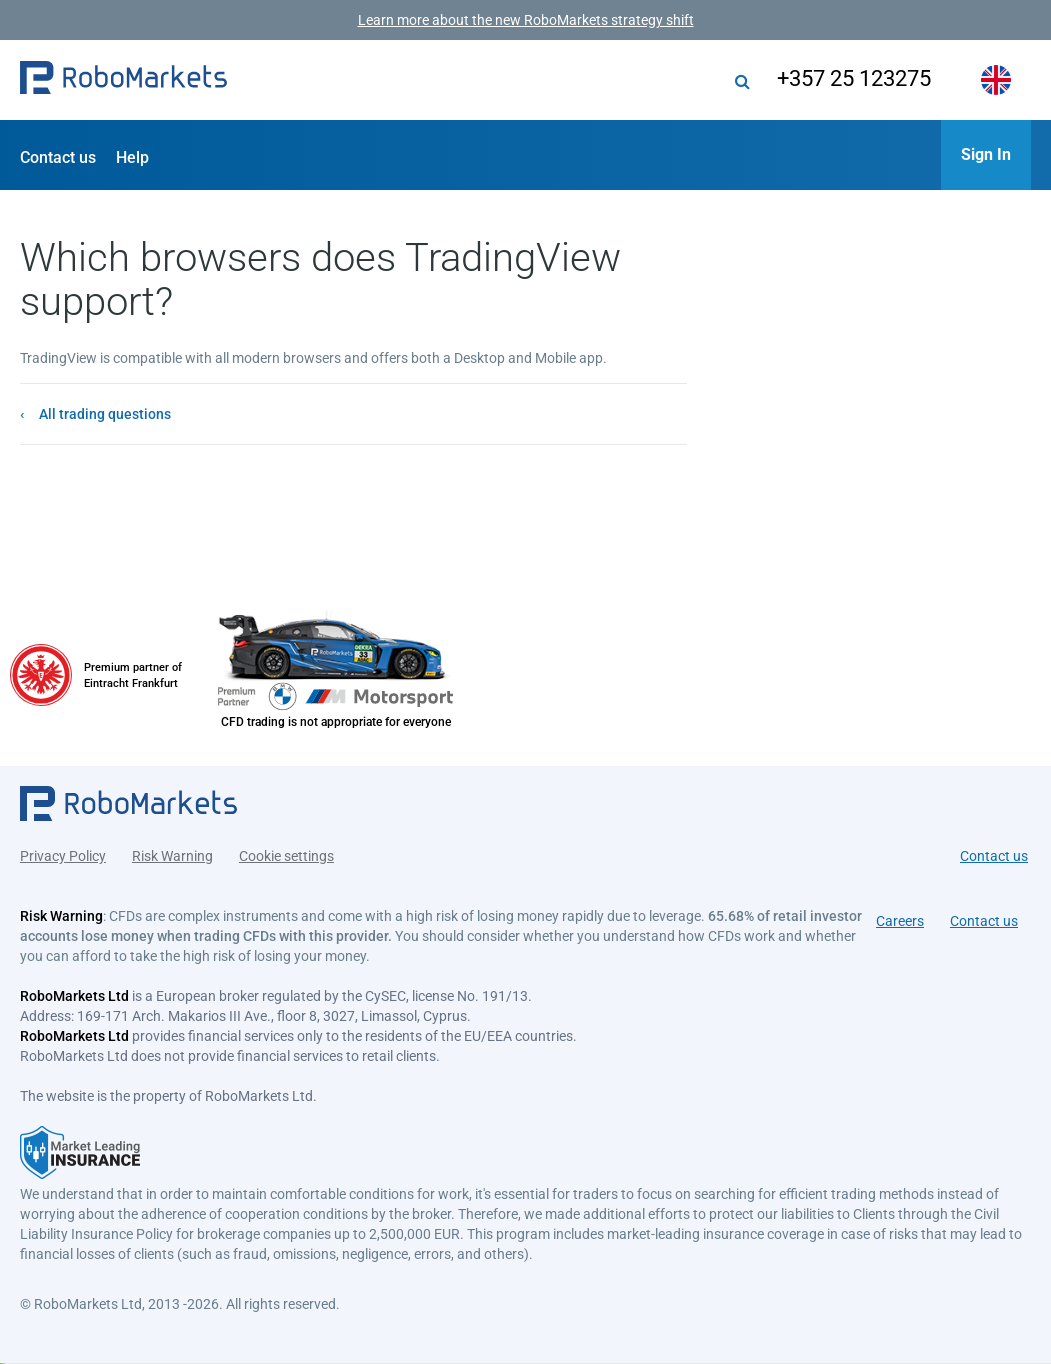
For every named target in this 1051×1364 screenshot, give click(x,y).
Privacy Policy (63, 856)
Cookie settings (286, 856)
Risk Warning (172, 856)
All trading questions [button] (105, 414)
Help (132, 157)
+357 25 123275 (854, 78)
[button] (123, 80)
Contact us (58, 157)
